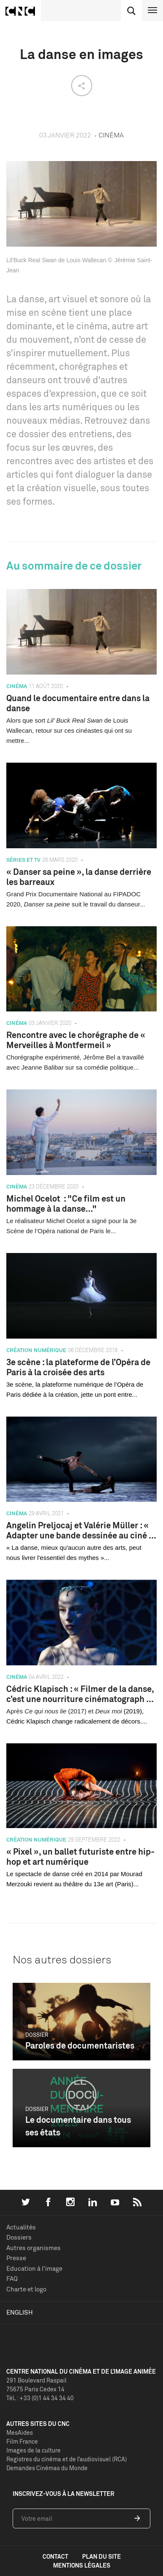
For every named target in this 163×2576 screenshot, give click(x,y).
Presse (16, 2258)
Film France (22, 2441)
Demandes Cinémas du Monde (47, 2467)
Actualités (21, 2227)
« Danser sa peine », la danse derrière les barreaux (78, 876)
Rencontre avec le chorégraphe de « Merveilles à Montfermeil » (75, 1040)
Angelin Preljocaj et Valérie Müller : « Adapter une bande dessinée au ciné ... (81, 1530)
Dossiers (19, 2237)
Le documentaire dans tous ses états (78, 2126)
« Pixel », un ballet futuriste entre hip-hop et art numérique (80, 1856)
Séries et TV (23, 859)
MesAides (19, 2432)
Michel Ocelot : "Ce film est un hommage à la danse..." (66, 1203)
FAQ (12, 2279)
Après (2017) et (50, 1711)
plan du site (101, 2556)
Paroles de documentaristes (79, 2045)
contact (55, 2556)
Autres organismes (33, 2248)
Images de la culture (33, 2450)
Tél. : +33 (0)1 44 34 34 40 (40, 2397)
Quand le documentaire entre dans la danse (78, 703)
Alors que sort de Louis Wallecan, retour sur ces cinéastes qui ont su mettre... (69, 730)
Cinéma (16, 686)
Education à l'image (34, 2268)
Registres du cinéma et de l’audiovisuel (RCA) (66, 2459)
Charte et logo (26, 2289)
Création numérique (36, 1350)
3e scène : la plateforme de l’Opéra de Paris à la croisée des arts (78, 1367)
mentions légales (81, 2565)
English (19, 2312)
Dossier (36, 2034)
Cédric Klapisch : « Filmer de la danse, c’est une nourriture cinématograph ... (80, 1693)
